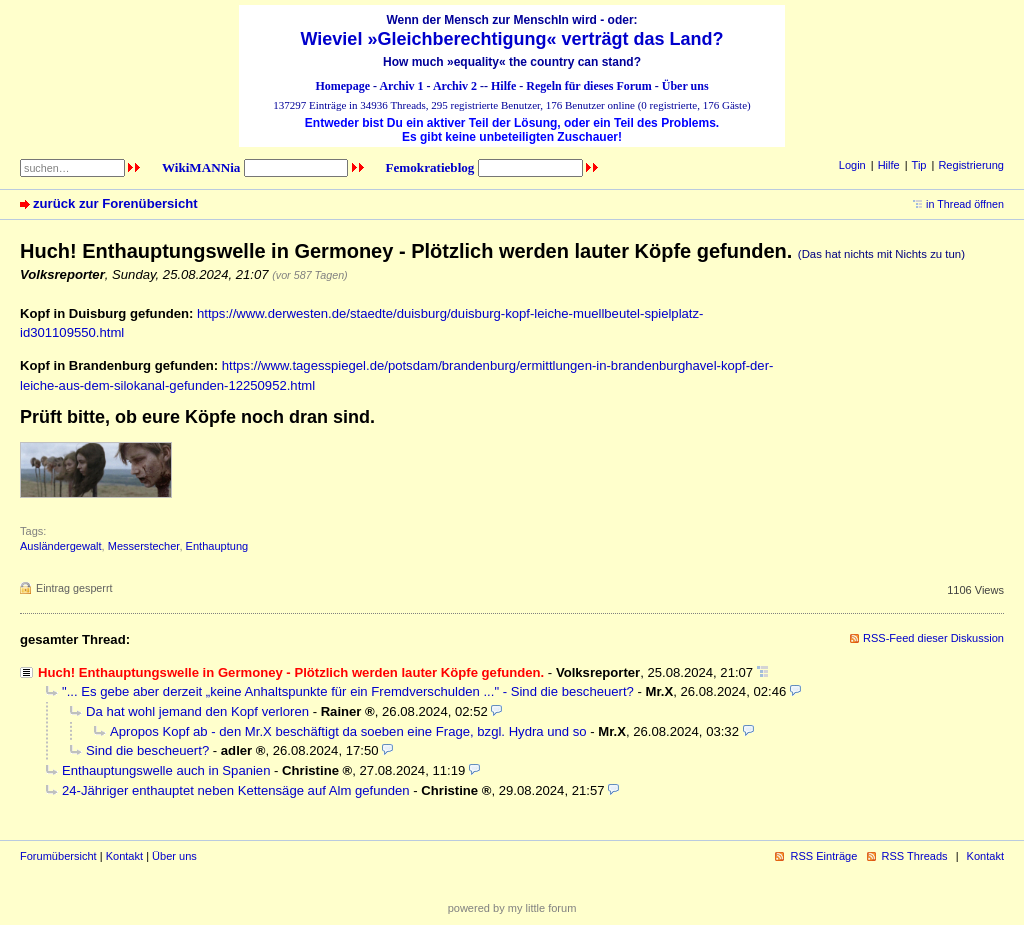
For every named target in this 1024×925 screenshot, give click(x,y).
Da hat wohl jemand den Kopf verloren (197, 711)
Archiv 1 (401, 86)
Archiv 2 (455, 86)
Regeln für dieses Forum (588, 86)
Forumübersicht (58, 856)
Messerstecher (144, 546)
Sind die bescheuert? (147, 750)
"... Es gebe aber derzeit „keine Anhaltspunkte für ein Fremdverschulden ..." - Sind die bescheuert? (348, 691)
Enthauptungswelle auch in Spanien (166, 770)
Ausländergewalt (61, 546)
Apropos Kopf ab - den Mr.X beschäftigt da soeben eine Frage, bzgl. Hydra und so (348, 731)
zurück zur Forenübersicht (115, 203)
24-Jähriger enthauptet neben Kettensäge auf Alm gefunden (236, 790)
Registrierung (971, 165)
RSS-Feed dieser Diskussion (933, 638)
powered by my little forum (512, 908)
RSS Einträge (823, 856)
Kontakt (124, 856)
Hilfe (503, 86)
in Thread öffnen (965, 204)
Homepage (342, 86)
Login (852, 165)
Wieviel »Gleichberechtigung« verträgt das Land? (512, 39)
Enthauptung (217, 546)
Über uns (685, 86)
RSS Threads (915, 856)
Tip (919, 165)
